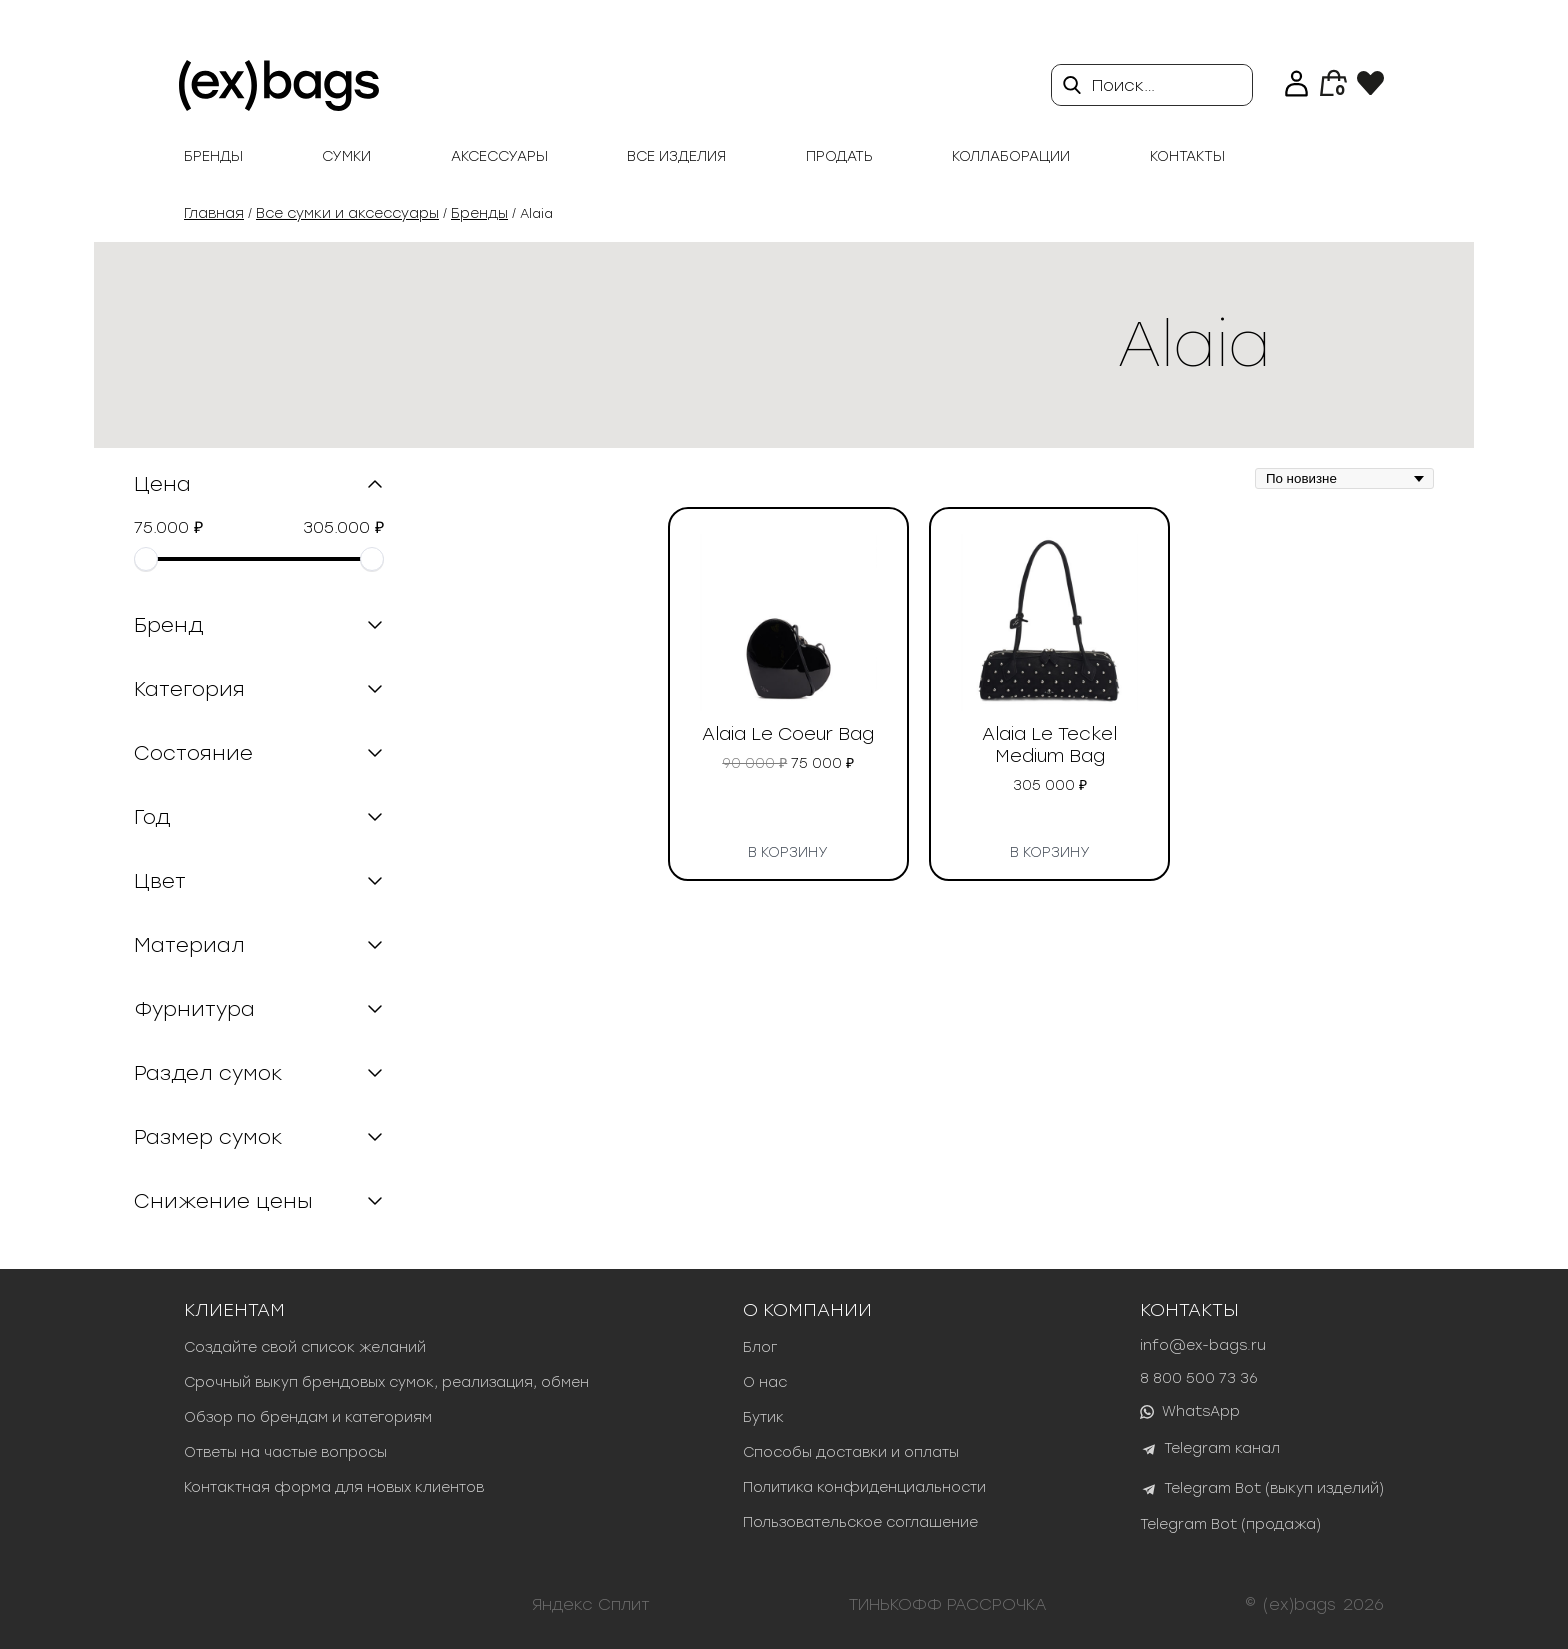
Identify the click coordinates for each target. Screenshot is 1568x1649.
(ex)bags (1299, 1604)
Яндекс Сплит (591, 1604)
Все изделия (676, 156)
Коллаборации (1011, 156)
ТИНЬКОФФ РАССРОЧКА (948, 1604)
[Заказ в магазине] (1344, 478)
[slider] (146, 559)
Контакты (1187, 156)
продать (839, 156)
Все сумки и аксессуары (347, 213)
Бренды (213, 156)
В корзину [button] (788, 849)
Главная (214, 213)
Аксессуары (499, 156)
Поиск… (1123, 85)
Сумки (346, 156)
